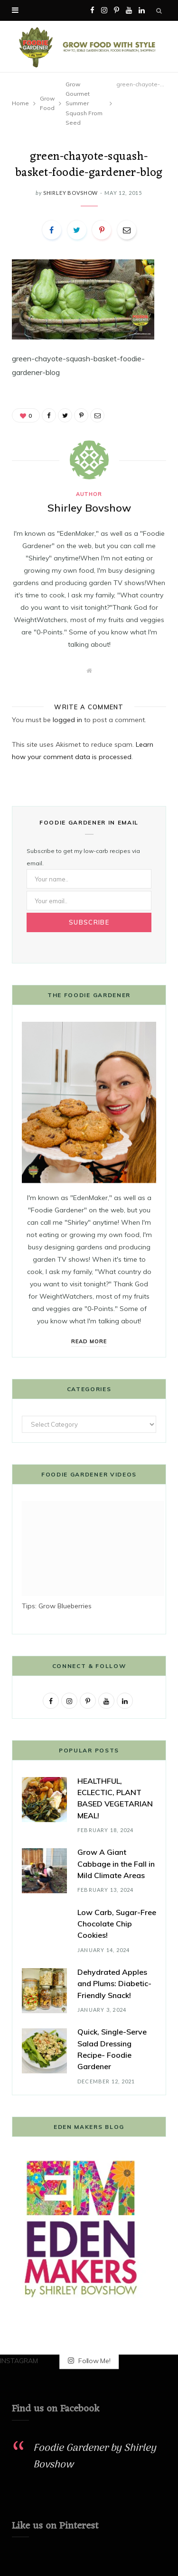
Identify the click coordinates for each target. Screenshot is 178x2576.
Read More (89, 1341)
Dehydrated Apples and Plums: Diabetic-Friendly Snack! (114, 1983)
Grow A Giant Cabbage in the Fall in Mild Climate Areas (116, 1863)
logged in (67, 719)
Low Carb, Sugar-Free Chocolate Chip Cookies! (116, 1923)
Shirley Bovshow (70, 193)
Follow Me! (89, 2360)
